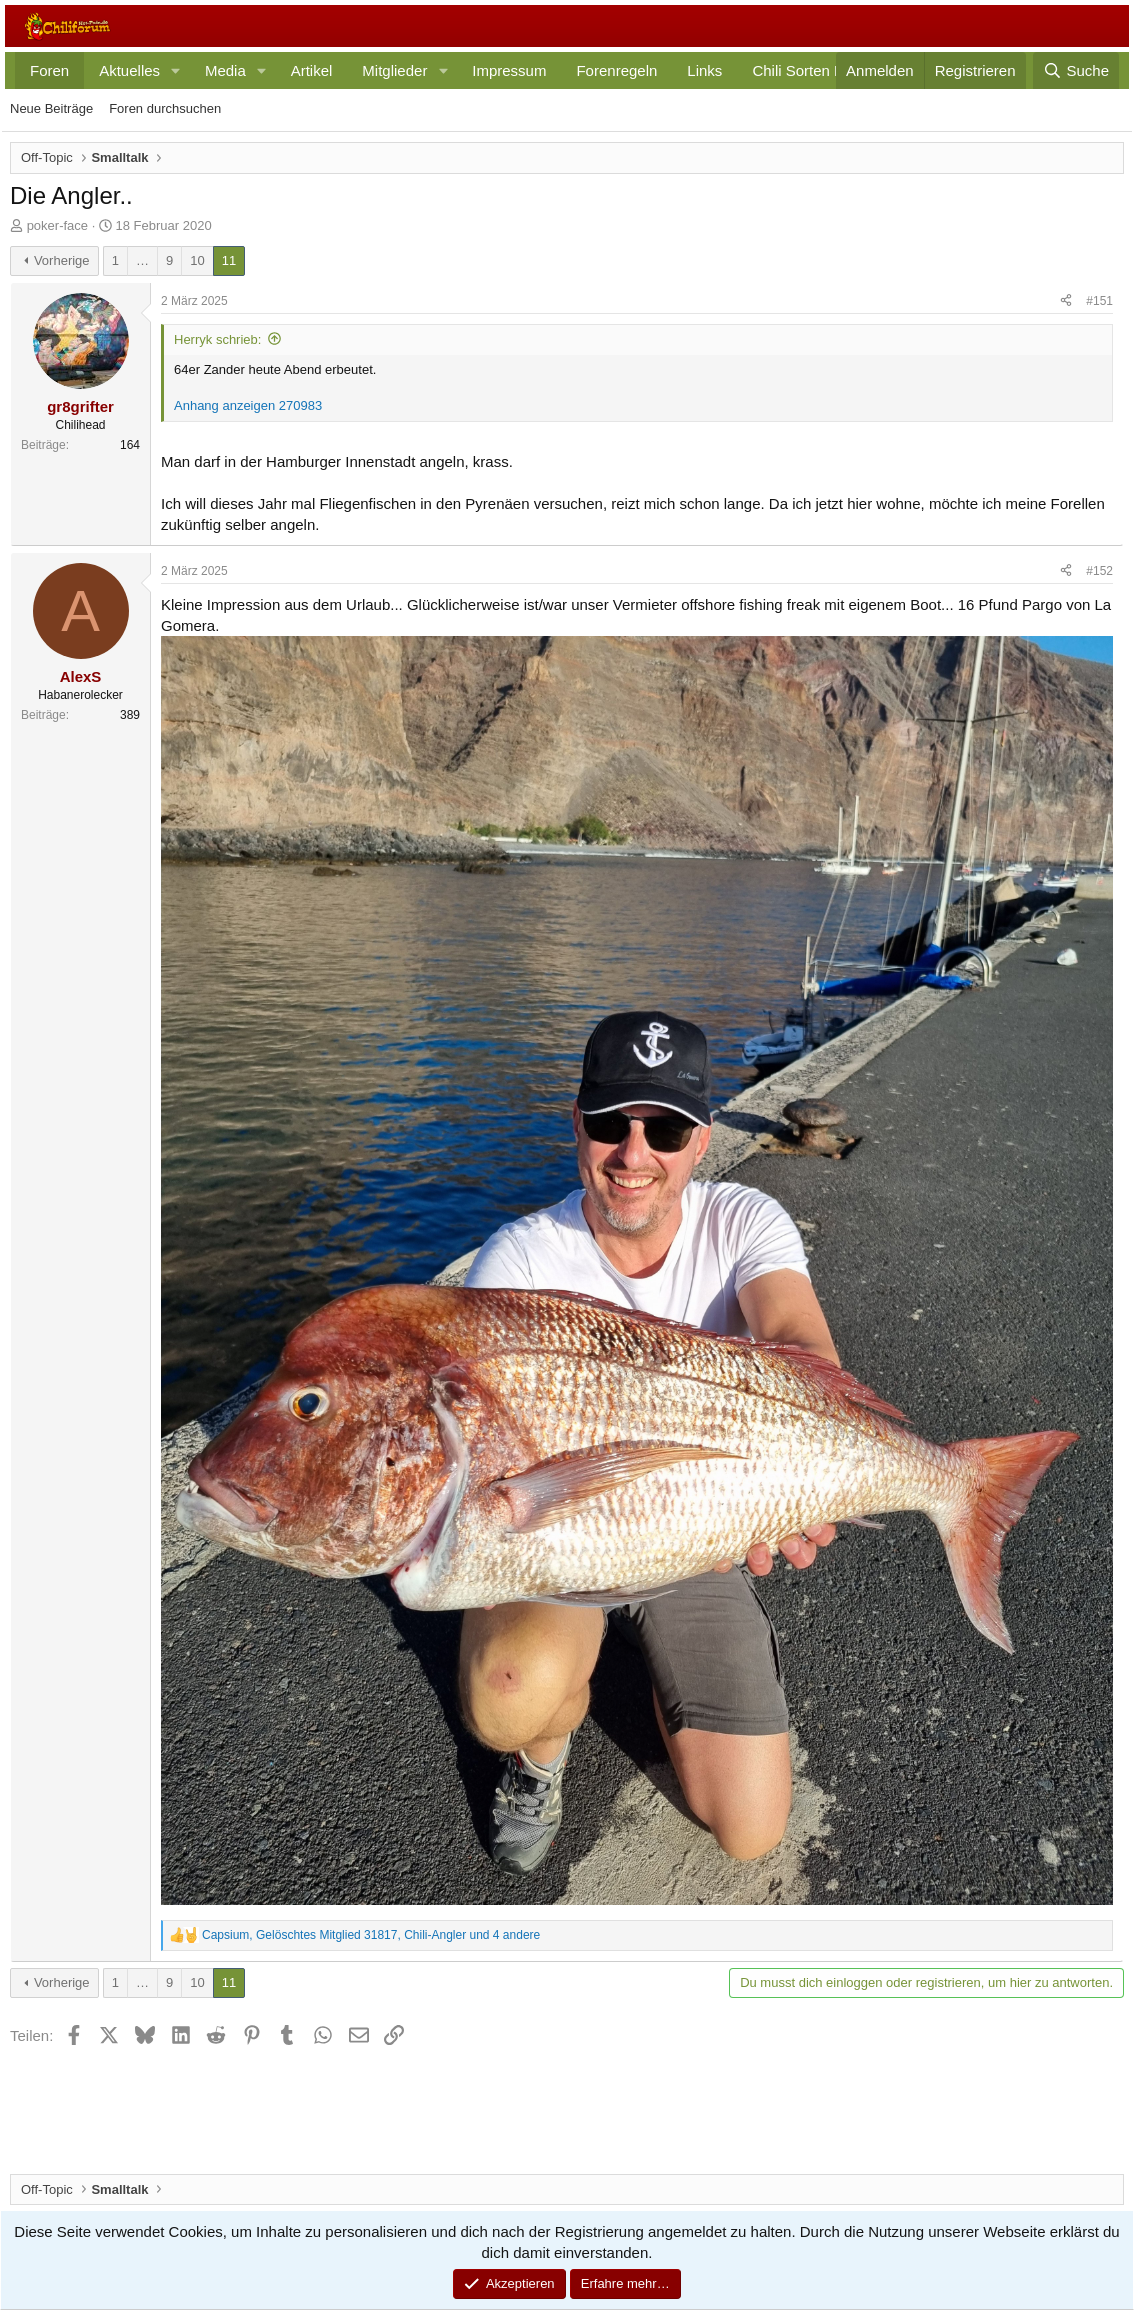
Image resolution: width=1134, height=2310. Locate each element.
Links (704, 70)
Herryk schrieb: (217, 339)
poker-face (57, 225)
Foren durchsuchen (165, 108)
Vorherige (62, 260)
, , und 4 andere (371, 1935)
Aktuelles (129, 70)
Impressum (509, 70)
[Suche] (1076, 70)
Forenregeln (616, 70)
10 (197, 260)
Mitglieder (394, 70)
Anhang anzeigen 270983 (248, 405)
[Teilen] (1066, 301)
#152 (1099, 571)
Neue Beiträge (51, 108)
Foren (49, 70)
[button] (176, 70)
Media (225, 70)
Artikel (312, 70)
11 (229, 260)
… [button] (142, 260)
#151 (1099, 301)
